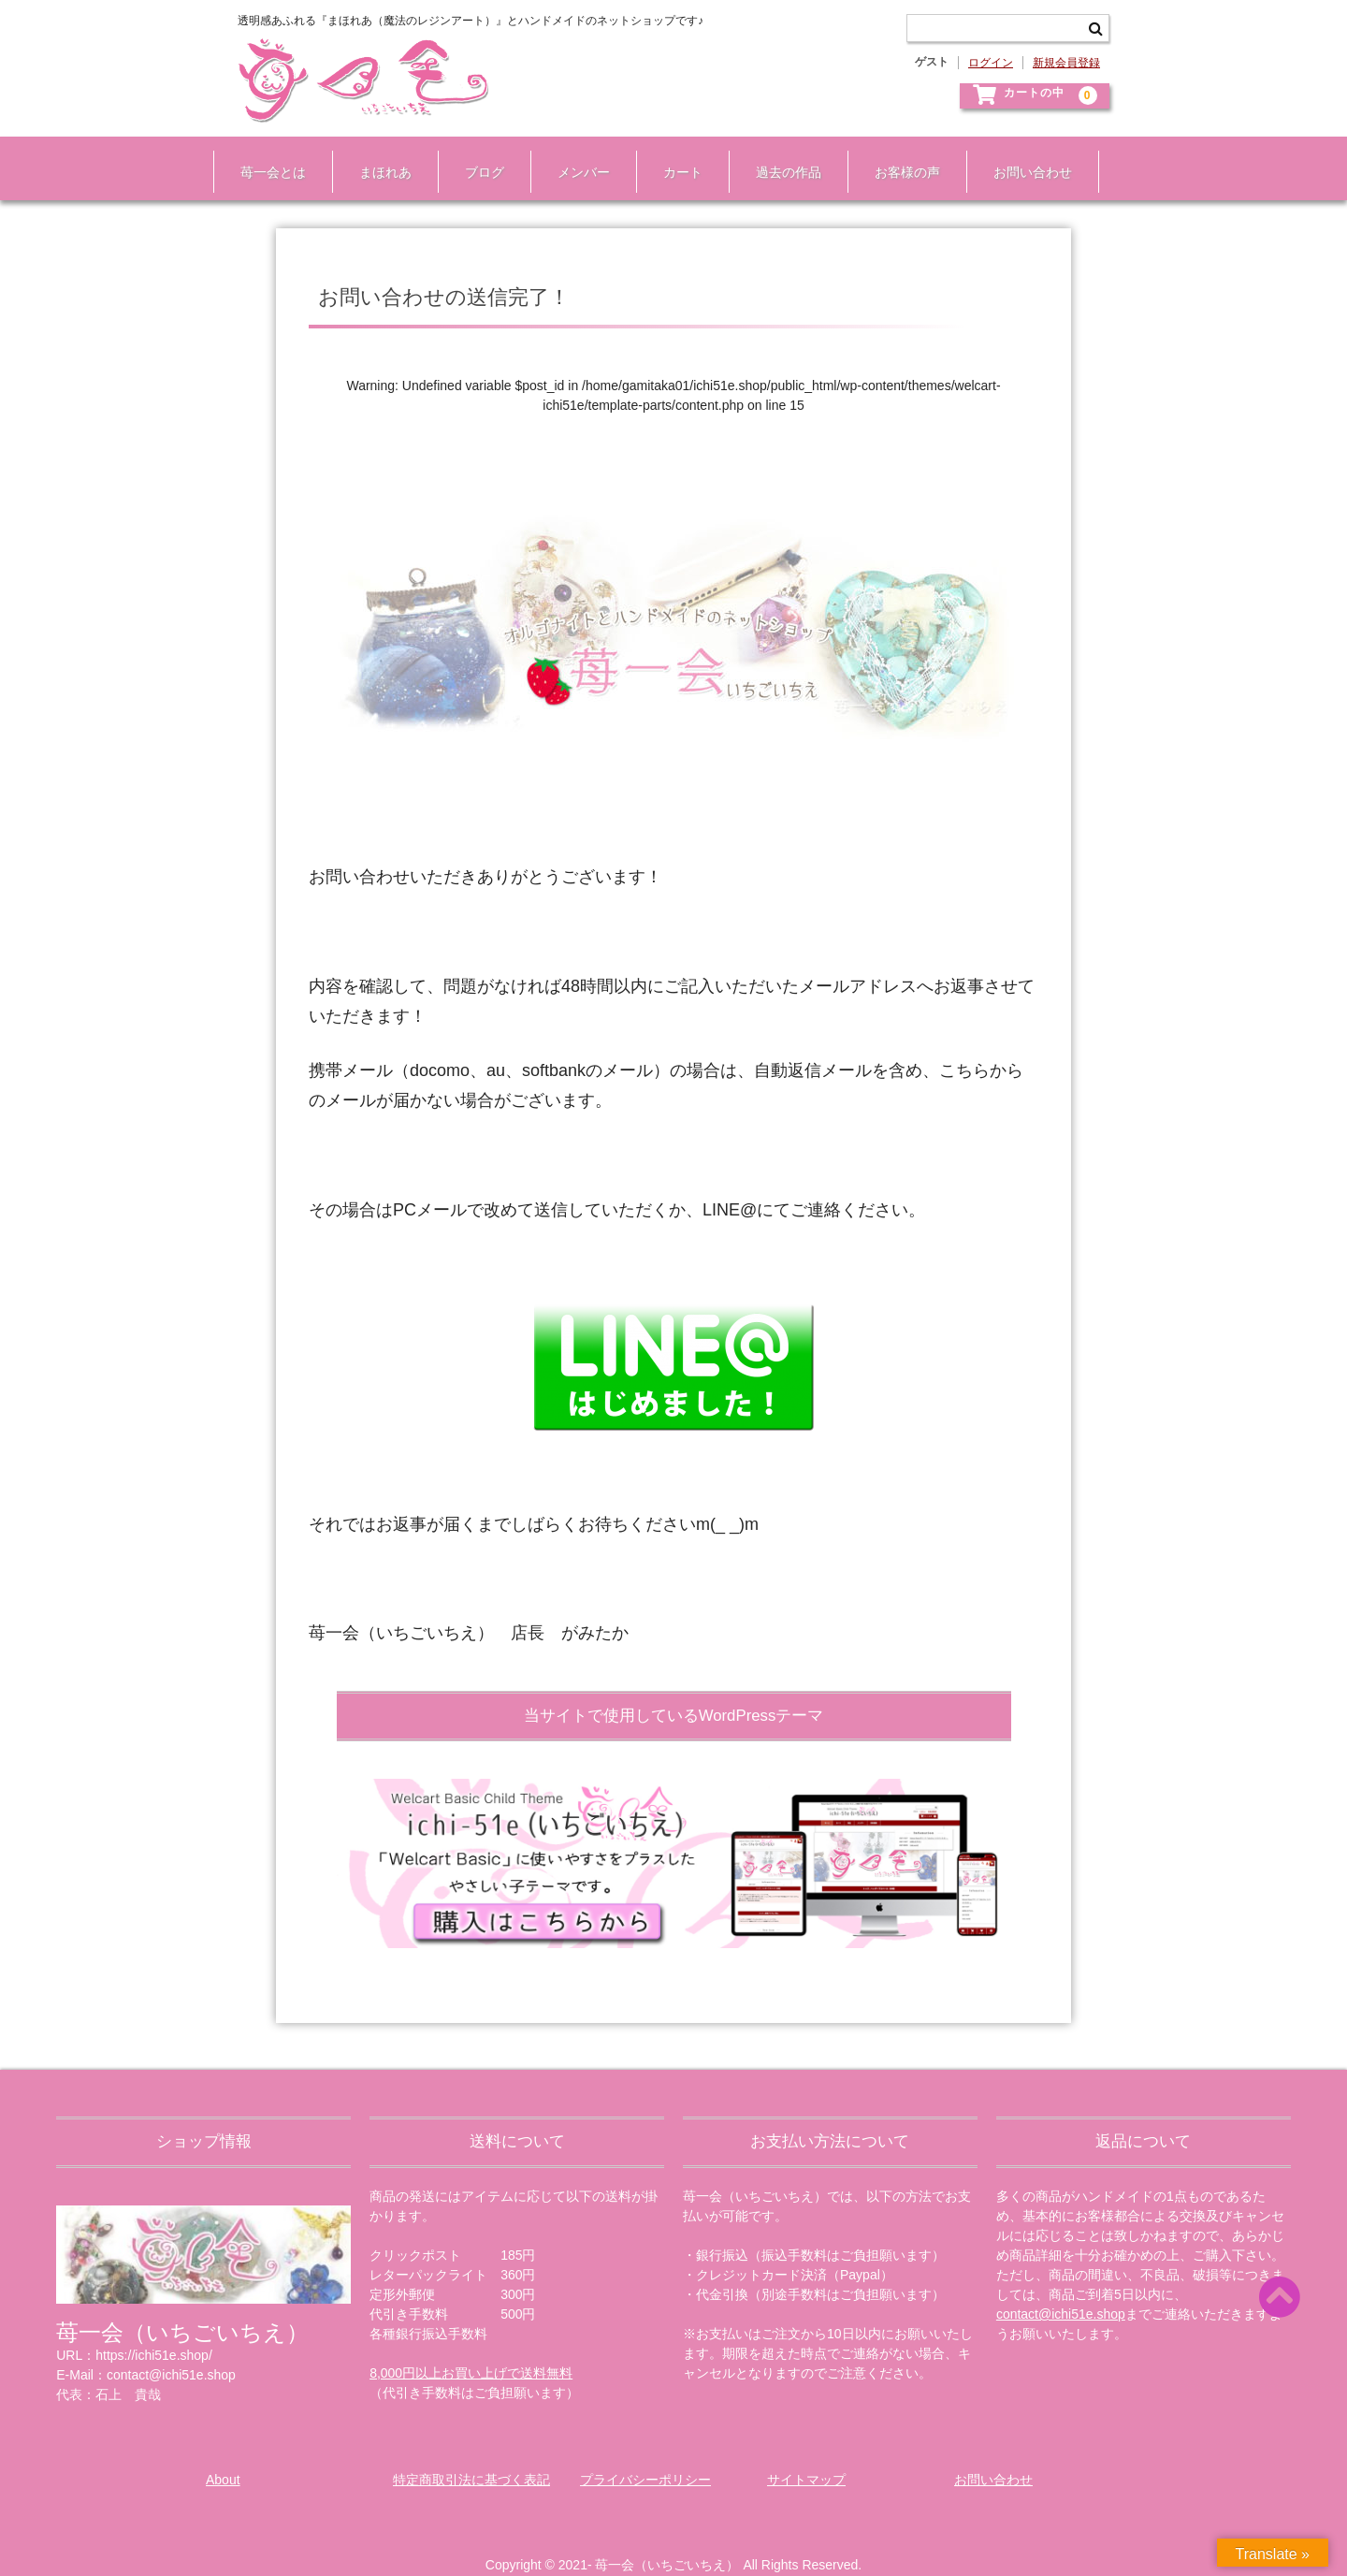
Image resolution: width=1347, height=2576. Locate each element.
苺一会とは (265, 157)
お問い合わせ (1025, 157)
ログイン (990, 62)
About (223, 2458)
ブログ (477, 157)
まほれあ (378, 157)
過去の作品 (781, 157)
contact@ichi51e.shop (1060, 2292)
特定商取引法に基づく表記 (471, 2458)
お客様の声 (900, 157)
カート (675, 157)
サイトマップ (806, 2458)
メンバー (576, 157)
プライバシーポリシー (645, 2458)
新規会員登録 (1066, 62)
